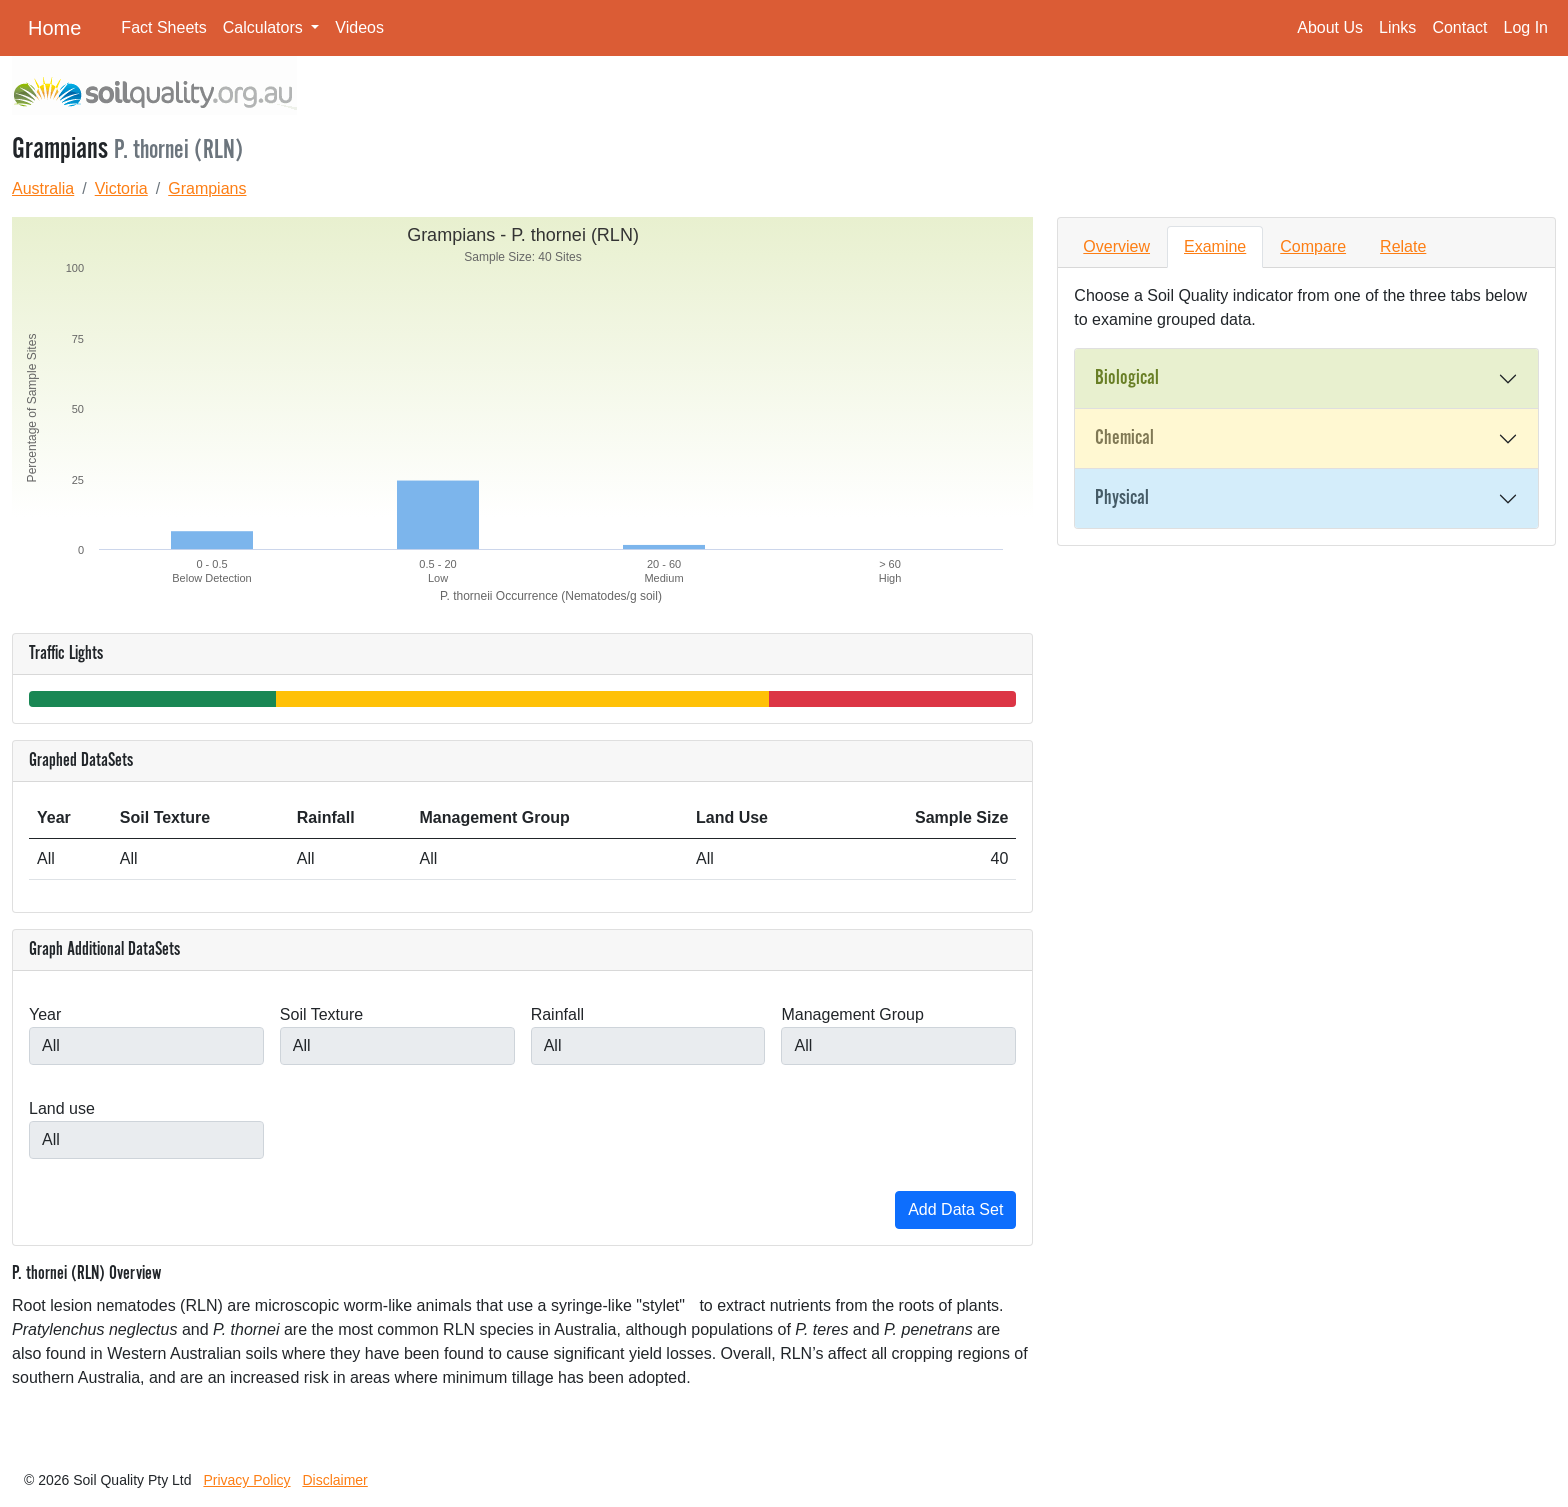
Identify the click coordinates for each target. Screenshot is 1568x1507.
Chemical (1124, 438)
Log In (1526, 27)
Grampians (207, 188)
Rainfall (557, 1014)
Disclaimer (334, 1480)
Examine (1215, 246)
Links (1397, 27)
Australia (43, 188)
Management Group (852, 1014)
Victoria (121, 188)
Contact (1459, 27)
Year (45, 1014)
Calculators (265, 27)
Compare (1313, 246)
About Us (1330, 27)
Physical (1122, 498)
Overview (1116, 246)
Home (54, 28)
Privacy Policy (246, 1480)
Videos (359, 27)
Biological (1127, 378)
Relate (1403, 246)
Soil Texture (321, 1014)
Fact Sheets (163, 27)
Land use (62, 1108)
